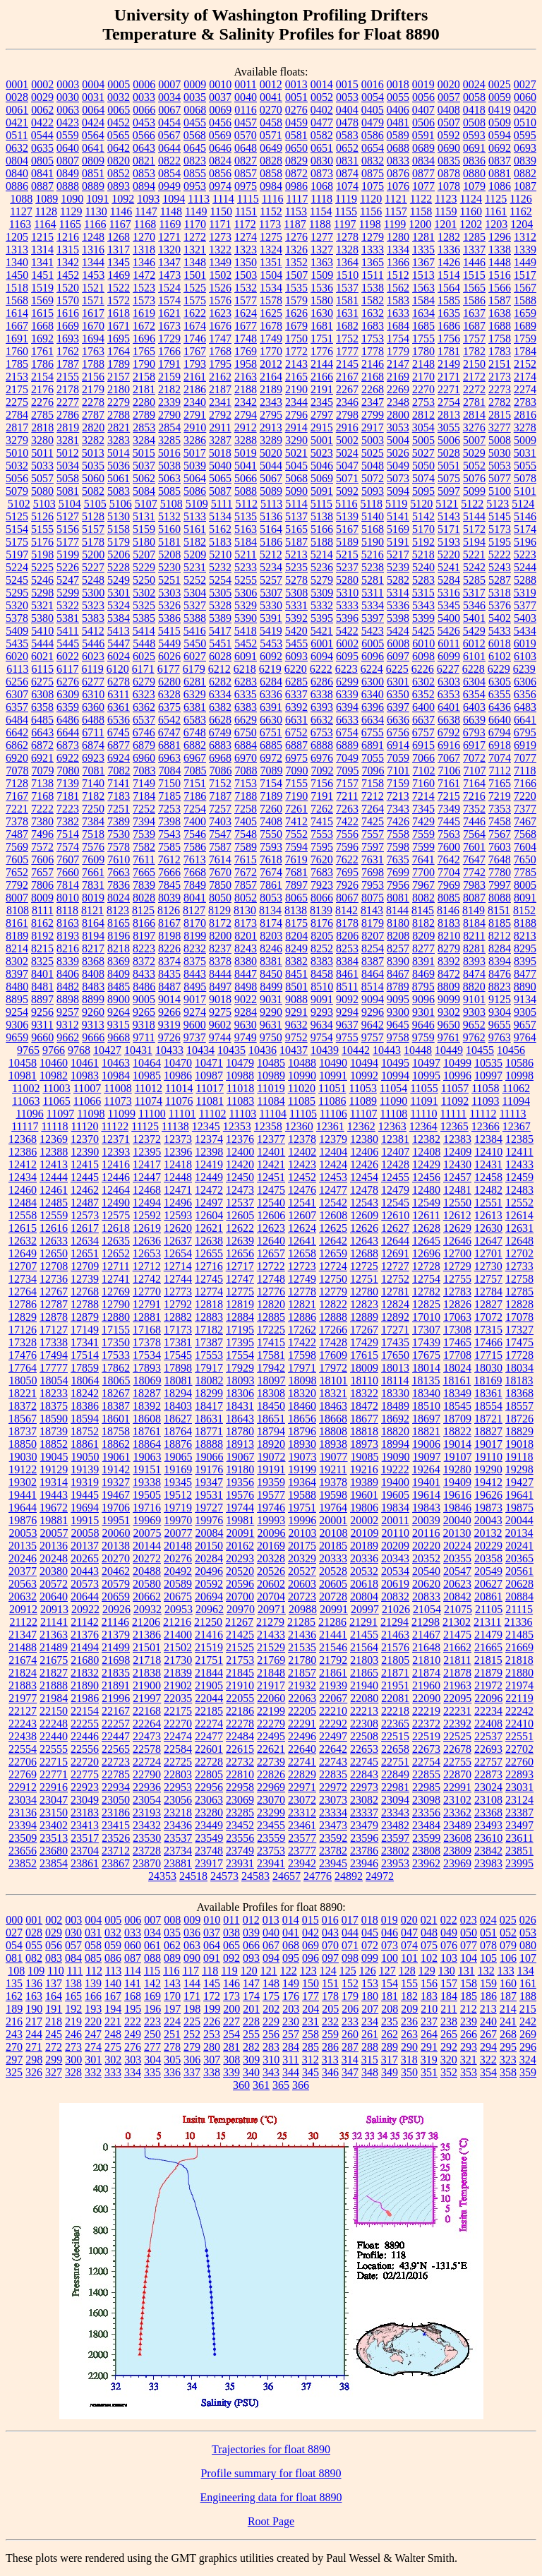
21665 (488, 1647)
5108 (171, 504)
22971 (302, 1787)
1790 (144, 364)
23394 (22, 1825)
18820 (395, 1431)
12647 (488, 1241)
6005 (372, 643)
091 (211, 1958)
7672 (245, 872)
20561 (519, 1571)
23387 (519, 1813)
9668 (118, 1037)
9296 (372, 1012)
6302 (423, 682)
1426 (449, 262)
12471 (178, 1190)
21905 (209, 1685)
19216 (364, 1469)
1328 (347, 250)
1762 (67, 351)
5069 (322, 478)
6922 (67, 758)
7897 (296, 885)
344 (290, 2072)
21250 (208, 1622)
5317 (474, 593)
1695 (118, 339)
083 (53, 1958)
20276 (178, 1558)
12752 (395, 1279)
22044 (209, 1698)
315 (369, 2060)
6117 (67, 669)
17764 (22, 1368)
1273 (220, 237)
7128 (17, 783)
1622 (194, 313)
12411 (519, 1152)
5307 (271, 593)
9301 (423, 1012)
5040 (220, 466)
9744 (220, 1037)
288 (369, 2047)
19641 (519, 1495)
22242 (519, 1711)
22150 (54, 1711)
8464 (372, 974)
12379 (333, 1139)
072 (369, 1945)
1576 (220, 300)
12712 (147, 1266)
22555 (54, 1749)
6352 (423, 694)
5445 (67, 643)
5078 (525, 478)
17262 (302, 1330)
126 (367, 1971)
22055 (240, 1698)
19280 (457, 1469)
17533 (116, 1355)
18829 (519, 1431)
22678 (457, 1749)
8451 (296, 974)
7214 (423, 796)
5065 (220, 478)
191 (53, 2009)
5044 (271, 466)
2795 (271, 415)
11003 (56, 1088)
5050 (423, 466)
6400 (423, 707)
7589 (245, 847)
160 (508, 1983)
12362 (361, 1126)
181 (389, 1996)
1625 (271, 313)
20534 (395, 1571)
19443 (54, 1495)
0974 (220, 186)
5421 (322, 631)
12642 (333, 1241)
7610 (118, 859)
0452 (118, 122)
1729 (169, 339)
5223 (525, 555)
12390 (85, 1152)
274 (93, 2047)
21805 (395, 1660)
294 (488, 2047)
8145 (422, 910)
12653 (147, 1253)
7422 (347, 821)
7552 (296, 834)
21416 (209, 1635)
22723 (116, 1762)
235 (389, 2021)
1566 (499, 288)
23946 (364, 1863)
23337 (364, 1813)
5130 (118, 516)
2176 (42, 389)
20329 (302, 1558)
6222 (321, 669)
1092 (123, 199)
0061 (17, 110)
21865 (364, 1673)
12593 (178, 1215)
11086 (332, 1101)
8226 (169, 948)
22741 (302, 1762)
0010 (220, 84)
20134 (519, 1533)
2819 (67, 427)
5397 (372, 618)
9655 (499, 1025)
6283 (245, 682)
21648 (426, 1647)
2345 (322, 402)
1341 (42, 262)
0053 (347, 97)
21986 (85, 1698)
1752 (347, 339)
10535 (488, 1063)
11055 (424, 1088)
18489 (395, 1406)
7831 (93, 885)
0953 (194, 186)
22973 (364, 1787)
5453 (271, 643)
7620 (322, 859)
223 (152, 2021)
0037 (220, 97)
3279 (17, 440)
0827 (245, 161)
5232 (220, 567)
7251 (118, 809)
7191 (322, 796)
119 (229, 1971)
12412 (22, 1164)
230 (290, 2021)
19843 (426, 1508)
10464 (147, 1063)
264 (429, 2034)
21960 (426, 1685)
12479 (395, 1190)
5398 (398, 618)
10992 (364, 1076)
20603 (302, 1584)
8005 (525, 885)
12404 (333, 1152)
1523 (144, 288)
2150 (474, 364)
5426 (449, 631)
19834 (395, 1508)
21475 (457, 1635)
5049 (398, 466)
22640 (302, 1749)
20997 (365, 1609)
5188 (322, 542)
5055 (525, 466)
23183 (85, 1813)
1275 (271, 237)
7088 (246, 771)
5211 (245, 555)
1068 (322, 186)
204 (310, 2009)
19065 (178, 1457)
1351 (271, 262)
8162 (42, 923)
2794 (245, 415)
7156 (322, 783)
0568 (194, 135)
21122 (23, 1622)
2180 (118, 389)
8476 (499, 974)
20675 (178, 1596)
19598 (333, 1495)
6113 (17, 669)
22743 (333, 1762)
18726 (519, 1419)
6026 (169, 656)
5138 (322, 516)
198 (191, 2009)
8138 (295, 910)
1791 (169, 364)
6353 (449, 694)
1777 (347, 351)
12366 (485, 1126)
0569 (220, 135)
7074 (499, 758)
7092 (322, 771)
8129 (219, 910)
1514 (449, 275)
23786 (364, 1851)
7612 (169, 859)
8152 (524, 910)
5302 (144, 593)
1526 (220, 288)
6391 (271, 707)
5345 (449, 605)
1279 (372, 237)
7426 (398, 821)
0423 (67, 122)
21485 (519, 1635)
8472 (449, 974)
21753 (240, 1660)
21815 (488, 1660)
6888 (322, 745)
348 (369, 2072)
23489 (457, 1825)
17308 (457, 1330)
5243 (499, 567)
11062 (516, 1088)
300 (73, 2060)
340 (251, 2072)
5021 (296, 453)
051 (488, 1933)
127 (387, 1971)
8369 (118, 961)
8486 (144, 987)
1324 (271, 250)
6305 (499, 682)
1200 (420, 224)
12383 (457, 1139)
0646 (220, 148)
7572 (42, 847)
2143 (296, 364)
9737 (194, 1037)
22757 (488, 1762)
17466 (488, 1342)
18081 (178, 1380)
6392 (296, 707)
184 (448, 1996)
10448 (418, 1050)
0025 (499, 84)
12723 (302, 1266)
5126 (42, 516)
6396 (372, 707)
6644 (67, 732)
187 (508, 1996)
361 (261, 2085)
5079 (17, 491)
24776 (317, 1876)
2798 (347, 415)
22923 (85, 1787)
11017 (209, 1088)
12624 (302, 1228)
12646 (457, 1241)
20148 (178, 1546)
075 (429, 1945)
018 (369, 1920)
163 (33, 1996)
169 (152, 1996)
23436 (178, 1825)
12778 (302, 1292)
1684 (398, 326)
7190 (296, 796)
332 (93, 2072)
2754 (449, 402)
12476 (302, 1190)
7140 (93, 783)
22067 (333, 1698)
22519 (426, 1736)
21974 (519, 1685)
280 (211, 2047)
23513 (54, 1838)
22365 (395, 1724)
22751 (395, 1762)
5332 (322, 605)
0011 (245, 84)
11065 (56, 1101)
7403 (220, 821)
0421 (17, 122)
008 (172, 1920)
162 (14, 1996)
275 (112, 2047)
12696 (426, 1253)
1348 (194, 262)
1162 (520, 211)
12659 (333, 1253)
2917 (372, 427)
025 (508, 1920)
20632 (22, 1596)
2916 (347, 427)
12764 (22, 1292)
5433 (499, 631)
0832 (372, 161)
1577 (245, 300)
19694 (85, 1508)
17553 (209, 1355)
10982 (54, 1076)
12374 (209, 1139)
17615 (364, 1355)
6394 (347, 707)
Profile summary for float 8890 (270, 2473)
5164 (271, 529)
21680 (85, 1660)
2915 (322, 427)
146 (231, 1983)
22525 (457, 1736)
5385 (144, 618)
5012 (67, 453)
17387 (209, 1342)
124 (328, 1971)
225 (191, 2021)
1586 (474, 300)
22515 (395, 1736)
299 (53, 2060)
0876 (398, 173)
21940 (364, 1685)
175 (271, 1996)
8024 (118, 898)
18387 (116, 1406)
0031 (93, 97)
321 (468, 2060)
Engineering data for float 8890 (271, 2497)
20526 (271, 1571)
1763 (93, 351)
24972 (380, 1876)
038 (231, 1933)
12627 (395, 1228)
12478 (364, 1190)
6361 (118, 707)
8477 (525, 974)
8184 (474, 923)
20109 (365, 1533)
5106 (120, 504)
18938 (333, 1444)
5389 (220, 618)
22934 (116, 1787)
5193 (449, 542)
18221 (22, 1393)
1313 (17, 250)
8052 (245, 898)
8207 (372, 936)
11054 (393, 1088)
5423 (372, 631)
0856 (220, 173)
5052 (474, 466)
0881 (499, 173)
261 (369, 2034)
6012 (474, 643)
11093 (485, 1101)
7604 (525, 847)
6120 (118, 669)
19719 (178, 1508)
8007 (17, 898)
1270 (144, 237)
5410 (42, 631)
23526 (116, 1838)
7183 (118, 796)
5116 (346, 504)
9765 (28, 1050)
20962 (209, 1609)
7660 (67, 872)
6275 (42, 682)
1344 (93, 262)
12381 (395, 1139)
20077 (178, 1533)
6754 (347, 732)
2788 (118, 415)
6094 (322, 656)
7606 (42, 859)
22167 (116, 1711)
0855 (194, 173)
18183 (519, 1380)
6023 (93, 656)
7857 (245, 885)
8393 (474, 961)
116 (171, 1971)
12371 (116, 1139)
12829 (22, 1317)
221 (112, 2021)
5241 (449, 567)
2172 (474, 377)
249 (132, 2034)
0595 (525, 135)
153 (369, 1983)
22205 (302, 1711)
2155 (67, 377)
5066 (245, 478)
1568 (17, 300)
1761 (42, 351)
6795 (525, 732)
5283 (423, 580)
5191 (398, 542)
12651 (85, 1253)
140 (112, 1983)
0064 (93, 110)
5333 (347, 605)
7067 (449, 758)
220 (93, 2021)
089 (172, 1958)
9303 (474, 1012)
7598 (398, 847)
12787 (54, 1304)
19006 (426, 1444)
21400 (178, 1635)
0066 (144, 110)
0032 (118, 97)
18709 (457, 1419)
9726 (169, 1037)
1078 (449, 186)
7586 (194, 847)
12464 (116, 1190)
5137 (296, 516)
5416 (194, 631)
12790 (116, 1304)
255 (251, 2034)
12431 (488, 1164)
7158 (372, 783)
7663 (118, 872)
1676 (220, 326)
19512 (178, 1495)
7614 (220, 859)
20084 (209, 1533)
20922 (85, 1609)
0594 (499, 135)
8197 (144, 936)
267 (488, 2034)
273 (73, 2047)
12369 (54, 1139)
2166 (322, 377)
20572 (54, 1584)
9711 (144, 1037)
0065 (118, 110)
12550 (457, 1203)
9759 (423, 1037)
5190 (372, 542)
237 (429, 2021)
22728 (209, 1762)
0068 (194, 110)
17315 (488, 1330)
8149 (473, 910)
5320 (17, 605)
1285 (474, 237)
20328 (271, 1558)
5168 (372, 529)
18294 (178, 1393)
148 (271, 1983)
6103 (525, 656)
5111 (222, 504)
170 (172, 1996)
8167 (169, 923)
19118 (519, 1457)
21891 (116, 1685)
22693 (488, 1749)
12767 (54, 1292)
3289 (271, 440)
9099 (449, 999)
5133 (194, 516)
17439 (426, 1342)
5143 (449, 516)
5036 (118, 466)
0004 (93, 84)
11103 (242, 1114)
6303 (449, 682)
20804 (364, 1596)
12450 (240, 1177)
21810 (426, 1660)
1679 (296, 326)
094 (271, 1958)
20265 (85, 1558)
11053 (363, 1088)
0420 (525, 110)
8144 (397, 910)
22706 (22, 1762)
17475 (519, 1342)
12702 (519, 1253)
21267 (239, 1622)
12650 (54, 1253)
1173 (270, 224)
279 (191, 2047)
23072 (302, 1800)
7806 (42, 885)
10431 (138, 1050)
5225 (42, 567)
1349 (220, 262)
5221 (474, 555)
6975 (296, 758)
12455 (395, 1177)
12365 (454, 1126)
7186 (194, 796)
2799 (372, 415)
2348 (398, 402)
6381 (194, 707)
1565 (474, 288)
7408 (271, 821)
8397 (17, 974)
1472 (144, 275)
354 (488, 2072)
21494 (85, 1647)
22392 (457, 1724)
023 (468, 1920)
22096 (488, 1698)
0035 (194, 97)
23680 (54, 1851)
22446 (85, 1736)
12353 (237, 1126)
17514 (85, 1355)
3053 (398, 427)
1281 (423, 237)
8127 (194, 910)
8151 (499, 910)
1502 (220, 275)
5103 (44, 504)
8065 (296, 898)
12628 (426, 1228)
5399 (423, 618)
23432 (147, 1825)
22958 (240, 1787)
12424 (333, 1164)
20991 (334, 1609)
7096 (373, 771)
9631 (271, 1025)
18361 (488, 1393)
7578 (118, 847)
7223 (67, 809)
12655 (209, 1253)
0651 (322, 148)
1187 (295, 224)
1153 (296, 211)
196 (152, 2009)
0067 (169, 110)
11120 (85, 1126)
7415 (322, 821)
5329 (245, 605)
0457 (245, 122)
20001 (333, 1520)
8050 (220, 898)
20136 (54, 1546)
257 (290, 2034)
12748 (271, 1279)
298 (33, 2060)
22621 (271, 1749)
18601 (116, 1419)
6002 (347, 643)
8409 (118, 974)
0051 (296, 97)
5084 (144, 491)
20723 (302, 1596)
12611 (426, 1215)
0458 (271, 122)
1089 (46, 199)
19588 (302, 1495)
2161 (194, 377)
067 (271, 1945)
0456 (220, 122)
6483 (525, 707)
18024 (457, 1368)
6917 (474, 745)
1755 (423, 339)
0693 (525, 148)
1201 (445, 224)
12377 (271, 1139)
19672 (54, 1508)
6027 (194, 656)
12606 (271, 1215)
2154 (42, 377)
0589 (398, 135)
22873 (488, 1774)
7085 (195, 771)
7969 (449, 885)
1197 (345, 224)
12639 (240, 1241)
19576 (240, 1495)
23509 (22, 1838)
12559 (54, 1215)
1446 (474, 262)
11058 (485, 1088)
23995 (519, 1863)
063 (191, 1945)
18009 (364, 1368)
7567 (499, 834)
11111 (453, 1114)
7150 (169, 783)
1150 (220, 211)
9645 (398, 1025)
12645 (426, 1241)
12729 (457, 1266)
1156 (371, 211)
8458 (322, 974)
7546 (194, 834)
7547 (220, 834)
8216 (67, 948)
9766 (53, 1050)
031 (93, 1933)
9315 (118, 1025)
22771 (54, 1774)
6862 (17, 745)
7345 (423, 809)
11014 (179, 1088)
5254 (220, 580)
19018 (519, 1444)
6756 (398, 732)
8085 (449, 898)
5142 (423, 516)
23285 (240, 1813)
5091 (322, 491)
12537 (240, 1203)
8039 (169, 898)
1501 (194, 275)
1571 (93, 300)
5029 (474, 453)
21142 (84, 1622)
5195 (499, 542)
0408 (449, 110)
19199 (302, 1469)
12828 (519, 1304)
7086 (221, 771)
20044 (519, 1520)
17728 (519, 1355)
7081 (94, 771)
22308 (364, 1724)
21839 (178, 1673)
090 (191, 1958)
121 (268, 1971)
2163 (245, 377)
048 (429, 1933)
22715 (54, 1762)
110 (55, 1971)
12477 (333, 1190)
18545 (457, 1406)
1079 (474, 186)
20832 (395, 1596)
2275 (17, 402)
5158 (118, 529)
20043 (488, 1520)
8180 (398, 923)
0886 (17, 186)
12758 (519, 1279)
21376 (85, 1635)
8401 (42, 974)
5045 (296, 466)
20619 (395, 1584)
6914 (398, 745)
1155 (346, 211)
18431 (240, 1406)
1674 (194, 326)
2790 (169, 415)
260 (350, 2034)
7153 (245, 783)
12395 (147, 1152)
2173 (499, 377)
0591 (423, 135)
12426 (364, 1164)
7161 (449, 783)
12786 (22, 1304)
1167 (120, 224)
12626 (364, 1228)
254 (231, 2034)
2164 (271, 377)
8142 (346, 910)
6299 (347, 682)
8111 (43, 910)
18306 (240, 1393)
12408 (426, 1152)
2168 (372, 377)
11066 (87, 1101)
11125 (145, 1126)
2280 (144, 402)
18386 (85, 1406)
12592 (147, 1215)
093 (251, 1958)
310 (271, 2060)
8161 (17, 923)
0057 (449, 97)
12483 (519, 1190)
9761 (449, 1037)
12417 (147, 1164)
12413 (54, 1164)
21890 (85, 1685)
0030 (67, 97)
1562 (398, 288)
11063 (26, 1101)
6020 (17, 656)
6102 (499, 656)
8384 (347, 961)
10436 (262, 1050)
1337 (474, 250)
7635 (398, 859)
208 (389, 2009)
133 (506, 1971)
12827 (488, 1304)
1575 (194, 300)
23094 (395, 1800)
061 (152, 1945)
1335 (423, 250)
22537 (488, 1736)
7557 (372, 834)
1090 (72, 199)
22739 (271, 1762)
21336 (519, 1622)
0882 (525, 173)
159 (488, 1983)
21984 (54, 1698)
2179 (93, 389)
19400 (395, 1482)
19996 (302, 1520)
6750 (245, 732)
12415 (85, 1164)
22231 (457, 1711)
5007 (474, 440)
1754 (398, 339)
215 (527, 2009)
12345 (206, 1126)
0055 (398, 97)
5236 (322, 567)
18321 (333, 1393)
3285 (169, 440)
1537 (347, 288)
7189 (271, 796)
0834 (423, 161)
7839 (144, 885)
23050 (116, 1800)
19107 (458, 1457)
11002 (26, 1088)
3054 (423, 427)
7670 (220, 872)
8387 (372, 961)
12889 (364, 1317)
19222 (395, 1469)
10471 (209, 1063)
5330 (271, 605)
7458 (499, 821)
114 (132, 1971)
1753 (372, 339)
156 (429, 1983)
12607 (302, 1215)
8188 (525, 923)
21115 (519, 1609)
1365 (372, 262)
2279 (118, 402)
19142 (116, 1469)
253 (211, 2034)
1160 (471, 211)
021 (429, 1920)
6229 (499, 669)
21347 (22, 1635)
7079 (43, 771)
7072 (474, 758)
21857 (302, 1673)
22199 (271, 1711)
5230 (169, 567)
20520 (240, 1571)
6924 (118, 758)
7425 (372, 821)
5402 (499, 618)
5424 (398, 631)
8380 (245, 961)
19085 (365, 1457)
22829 (302, 1774)
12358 (268, 1126)
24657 (286, 1876)
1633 (398, 313)
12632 (22, 1241)
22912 (22, 1787)
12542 (333, 1203)
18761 (147, 1431)
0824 (220, 161)
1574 (169, 300)
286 (330, 2047)
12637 (178, 1241)
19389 (364, 1482)
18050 (23, 1380)
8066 (322, 898)
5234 (271, 567)
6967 (194, 758)
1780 (423, 351)
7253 (169, 809)
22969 (271, 1787)
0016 (372, 84)
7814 (67, 885)
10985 (147, 1076)
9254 (17, 1012)
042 (310, 1933)
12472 (209, 1190)
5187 (296, 542)
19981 (240, 1520)
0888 (67, 186)
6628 (220, 720)
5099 (474, 491)
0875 (372, 173)
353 (468, 2072)
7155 (296, 783)
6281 (194, 682)
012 (251, 1920)
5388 (194, 618)
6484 (17, 720)
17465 (457, 1342)
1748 (245, 339)
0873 (322, 173)
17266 (333, 1330)
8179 (372, 923)
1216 (67, 237)
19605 (395, 1495)
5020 (271, 453)
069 (310, 1945)
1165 (70, 224)
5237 (347, 567)
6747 (169, 732)
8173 (245, 923)
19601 (364, 1495)
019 (389, 1920)
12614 (519, 1215)
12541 (302, 1203)
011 (231, 1920)
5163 (245, 529)
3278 (525, 427)
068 (290, 1945)
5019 (245, 453)
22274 (209, 1724)
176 (290, 1996)
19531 (209, 1495)
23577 (302, 1838)
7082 (119, 771)
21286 (332, 1622)
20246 (22, 1558)
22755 (457, 1762)
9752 (296, 1037)
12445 (85, 1177)
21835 (116, 1673)
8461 (347, 974)
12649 (22, 1253)
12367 (516, 1126)
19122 (22, 1469)
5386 (169, 618)
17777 (54, 1368)
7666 (169, 872)
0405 (372, 110)
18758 (116, 1431)
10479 (240, 1063)
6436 (499, 707)
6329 (194, 694)
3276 (474, 427)
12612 (457, 1215)
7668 (194, 872)
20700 (240, 1596)
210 (429, 2009)
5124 (523, 504)
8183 (449, 923)
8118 (67, 910)
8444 (220, 974)
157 (448, 1983)
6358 (42, 707)
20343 (395, 1558)
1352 (296, 262)
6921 (42, 758)
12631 (519, 1228)
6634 (372, 720)
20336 (364, 1558)
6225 (397, 669)
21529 (271, 1647)
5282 (398, 580)
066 (251, 1945)
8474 (474, 974)
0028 (17, 97)
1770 (271, 351)
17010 (426, 1317)
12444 (54, 1177)
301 (93, 2060)
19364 (302, 1482)
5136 (271, 516)
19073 (303, 1457)
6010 (423, 643)
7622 (347, 859)
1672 (144, 326)
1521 (93, 288)
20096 (272, 1533)
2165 (296, 377)
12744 (178, 1279)
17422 (302, 1342)
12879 (85, 1317)
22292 (333, 1724)
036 (191, 1933)
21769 (271, 1660)
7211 (347, 796)
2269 (398, 389)
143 (172, 1983)
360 (241, 2085)
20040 (457, 1520)
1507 (296, 275)
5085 (169, 491)
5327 (194, 605)
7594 (296, 847)
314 (350, 2060)
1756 (449, 339)
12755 (457, 1279)
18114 (395, 1380)
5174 (525, 529)
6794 (499, 732)
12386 (22, 1152)
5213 (296, 555)
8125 (143, 910)
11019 (270, 1088)
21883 (22, 1685)
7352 (474, 809)
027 (14, 1933)
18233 (54, 1393)
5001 (322, 440)
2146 (372, 364)
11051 (332, 1088)
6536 (118, 720)
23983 (488, 1863)
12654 (178, 1253)
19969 (147, 1520)
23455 (271, 1825)
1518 (17, 288)
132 (486, 1971)
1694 (93, 339)
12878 (54, 1317)
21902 (178, 1685)
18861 (85, 1444)
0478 (347, 122)
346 (330, 2072)
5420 (296, 631)
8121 (92, 910)
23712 (116, 1851)
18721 (488, 1419)
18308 (271, 1393)
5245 (17, 580)
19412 (488, 1482)
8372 (144, 961)
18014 (426, 1368)
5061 (118, 478)
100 (389, 1958)
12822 (333, 1304)
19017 (488, 1444)
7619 (296, 859)
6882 (194, 745)
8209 (423, 936)
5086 (194, 491)
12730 (488, 1266)
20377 (22, 1571)
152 (350, 1983)
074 (409, 1945)
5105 (95, 504)
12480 (426, 1190)
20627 (488, 1584)
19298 (519, 1469)
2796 (296, 415)
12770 (147, 1292)
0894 (144, 186)
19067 (241, 1457)
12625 (333, 1228)
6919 (525, 745)
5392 (296, 618)
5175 (17, 542)
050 (468, 1933)
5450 (194, 643)
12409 (457, 1152)
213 (488, 2009)
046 (389, 1933)
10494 (364, 1063)
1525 (194, 288)
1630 (322, 313)
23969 (457, 1863)
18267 (116, 1393)
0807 (67, 161)
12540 (271, 1203)
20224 (457, 1546)
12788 (85, 1304)
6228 (473, 669)
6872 (42, 745)
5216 (372, 555)
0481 (398, 122)
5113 (271, 504)
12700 (457, 1253)
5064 (194, 478)
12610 (395, 1215)
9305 (525, 1012)
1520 (67, 288)
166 (93, 1996)
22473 (147, 1736)
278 (172, 2047)
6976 (322, 758)
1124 (471, 199)
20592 (209, 1584)
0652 (347, 148)
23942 (302, 1863)
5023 (322, 453)
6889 (347, 745)
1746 (194, 339)
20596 (240, 1584)
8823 (499, 987)
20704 (271, 1596)
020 (409, 1920)
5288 (525, 580)
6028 (220, 656)
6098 (423, 656)
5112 (246, 504)
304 (152, 2060)
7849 (194, 885)
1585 (449, 300)
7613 (194, 859)
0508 (474, 122)
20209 (395, 1546)
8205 (322, 936)
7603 (499, 847)
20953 (178, 1609)
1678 (271, 326)
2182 (169, 389)
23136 (22, 1813)
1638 (499, 313)
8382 (296, 961)
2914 (296, 427)
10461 (85, 1063)
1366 (398, 262)
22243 (22, 1724)
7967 (423, 885)
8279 (449, 948)
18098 (303, 1380)
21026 (396, 1609)
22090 (426, 1698)
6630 (271, 720)
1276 (296, 237)
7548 (245, 834)
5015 (144, 453)
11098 (90, 1114)
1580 (322, 300)
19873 (488, 1508)
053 (527, 1933)
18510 (426, 1406)
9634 (322, 1025)
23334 (333, 1813)
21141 (54, 1622)
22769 (22, 1774)
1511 (372, 275)
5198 (42, 555)
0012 (271, 84)
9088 (296, 999)
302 (112, 2060)
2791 (194, 415)
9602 (220, 1025)
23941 (271, 1863)
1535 (296, 288)
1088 (21, 199)
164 (53, 1996)
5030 (499, 453)
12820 (271, 1304)
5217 (398, 555)
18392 (147, 1406)
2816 (525, 415)
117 (191, 1971)
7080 (68, 771)
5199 (67, 555)
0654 (372, 148)
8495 (194, 987)
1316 (93, 250)
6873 (67, 745)
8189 (17, 936)
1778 (372, 351)
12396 (178, 1152)
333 (112, 2072)
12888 (333, 1317)
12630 (488, 1228)
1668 (42, 326)
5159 (144, 529)
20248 (54, 1558)
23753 (271, 1851)
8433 (144, 974)
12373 (178, 1139)
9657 (525, 1025)
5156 (67, 529)
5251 (169, 580)
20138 (116, 1546)
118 (210, 1971)
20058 (85, 1533)
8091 (525, 898)
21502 (178, 1647)
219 (73, 2021)
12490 (116, 1203)
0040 (245, 97)
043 (330, 1933)
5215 (347, 555)
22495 (271, 1736)
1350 (245, 262)
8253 (347, 948)
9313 (93, 1025)
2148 (423, 364)
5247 (67, 580)
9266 (169, 1012)
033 (132, 1933)
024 (488, 1920)
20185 (333, 1546)
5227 (93, 567)
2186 (194, 389)
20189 (364, 1546)
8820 (474, 987)
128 (407, 1971)
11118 (54, 1126)
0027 (525, 84)
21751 (209, 1660)
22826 (271, 1774)
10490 (333, 1063)
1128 (46, 211)
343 (271, 2072)
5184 (245, 542)
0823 (194, 161)
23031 (519, 1787)
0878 (449, 173)
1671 (118, 326)
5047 (347, 466)
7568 (525, 834)
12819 (240, 1304)
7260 (271, 809)
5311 (372, 593)
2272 (474, 389)
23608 (457, 1838)
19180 (240, 1469)
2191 (322, 389)
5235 (296, 567)
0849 (67, 173)
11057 (455, 1088)
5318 (499, 593)
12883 (209, 1317)
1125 (496, 199)
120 (249, 1971)
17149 (85, 1330)
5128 (93, 516)
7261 (296, 809)
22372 (426, 1724)
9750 (271, 1037)
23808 (426, 1851)
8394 (499, 961)
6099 (449, 656)
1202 (470, 224)
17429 (364, 1342)
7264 (372, 809)
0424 (93, 122)
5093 (372, 491)
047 (409, 1933)
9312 (67, 1025)
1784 (525, 351)
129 (426, 1971)
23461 (302, 1825)
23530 (147, 1838)
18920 (271, 1444)
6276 (67, 682)
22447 (116, 1736)
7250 (93, 809)
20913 (54, 1609)
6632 (322, 720)
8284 (499, 948)
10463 (116, 1063)
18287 (147, 1393)
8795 (423, 987)
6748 (194, 732)
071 (350, 1945)
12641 (302, 1241)
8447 (245, 974)
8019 (93, 898)
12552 (519, 1203)
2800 (398, 415)
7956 (398, 885)
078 (488, 1945)
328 (73, 2072)
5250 (144, 580)
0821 (144, 161)
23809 (457, 1851)
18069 (147, 1380)
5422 (347, 631)
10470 (178, 1063)
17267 (364, 1330)
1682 (347, 326)
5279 (322, 580)
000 (14, 1920)
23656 (22, 1851)
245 (53, 2034)
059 (112, 1945)
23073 (333, 1800)
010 (211, 1920)
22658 (395, 1749)
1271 (169, 237)
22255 (85, 1724)
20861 (488, 1596)
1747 (220, 339)
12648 (519, 1241)
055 (33, 1945)
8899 (93, 999)
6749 (220, 732)
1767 (194, 351)
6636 (398, 720)
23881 (178, 1863)
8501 (296, 987)
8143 (372, 910)
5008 (499, 440)
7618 (271, 859)
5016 (169, 453)
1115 (248, 199)
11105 (303, 1114)
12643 (364, 1241)
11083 (240, 1101)
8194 (93, 936)
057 (73, 1945)
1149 (196, 211)
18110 (364, 1380)
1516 (499, 275)
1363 (322, 262)
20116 (426, 1533)
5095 (423, 491)
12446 (116, 1177)
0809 (93, 161)
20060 (116, 1533)
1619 (144, 313)
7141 (118, 783)
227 (231, 2021)
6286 (322, 682)
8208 (398, 936)
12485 (54, 1203)
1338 (499, 250)
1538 (372, 288)
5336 (398, 605)
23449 (209, 1825)
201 (251, 2009)
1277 (322, 237)
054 (14, 1945)
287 (350, 2047)
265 (448, 2034)
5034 (67, 466)
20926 (116, 1609)
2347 (372, 402)
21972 (488, 1685)
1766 (169, 351)
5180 (144, 542)
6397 (398, 707)
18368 (519, 1393)
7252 (144, 809)
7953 (372, 885)
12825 (426, 1304)
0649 (271, 148)
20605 (333, 1584)
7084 (170, 771)
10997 (488, 1076)
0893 (118, 186)
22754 (426, 1762)
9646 (423, 1025)
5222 (499, 555)
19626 (488, 1495)
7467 (525, 821)
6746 (144, 732)
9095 (398, 999)
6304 (474, 682)
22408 (488, 1724)
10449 (449, 1050)
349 (389, 2072)
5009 (525, 440)
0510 (525, 122)
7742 (474, 872)
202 (271, 2009)
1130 (96, 211)
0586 (372, 135)
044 (350, 1933)
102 (429, 1958)
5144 (474, 516)
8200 (220, 936)
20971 (272, 1609)
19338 (147, 1482)
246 (73, 2034)
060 (132, 1945)
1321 (194, 250)
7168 (42, 796)
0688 (398, 148)
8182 (423, 923)
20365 (519, 1558)
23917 (209, 1863)
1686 (449, 326)
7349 (449, 809)
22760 (519, 1762)
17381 (178, 1342)
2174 (525, 377)
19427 (519, 1482)
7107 (475, 771)
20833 (426, 1596)
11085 (301, 1101)
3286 (194, 440)
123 (308, 1971)
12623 (271, 1228)
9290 (271, 1012)
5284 (449, 580)
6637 (423, 720)
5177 (67, 542)
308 (231, 2060)
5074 (423, 478)
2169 (398, 377)
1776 (322, 351)
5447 (118, 643)
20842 (457, 1596)
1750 (296, 339)
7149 (144, 783)
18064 (85, 1380)
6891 (372, 745)
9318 (144, 1025)
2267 (347, 389)
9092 (347, 999)
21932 (302, 1685)
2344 (296, 402)
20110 (395, 1533)
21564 (364, 1647)
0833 (398, 161)
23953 (395, 1863)
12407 (395, 1152)
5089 (271, 491)
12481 (457, 1190)
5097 (449, 491)
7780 (499, 872)
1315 (67, 250)
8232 (194, 948)
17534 (147, 1355)
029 (53, 1933)
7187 (220, 796)
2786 (67, 415)
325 (14, 2072)
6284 (271, 682)
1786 (42, 364)
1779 (398, 351)
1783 (499, 351)
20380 (54, 1571)
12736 (54, 1279)
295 (508, 2047)
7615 (245, 859)
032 (112, 1933)
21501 (147, 1647)
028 (33, 1933)
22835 (333, 1774)
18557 (519, 1406)
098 (350, 1958)
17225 (271, 1330)
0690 (449, 148)
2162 (220, 377)
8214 (17, 948)
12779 (333, 1292)
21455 (364, 1635)
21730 (178, 1660)
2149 (449, 364)
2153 (17, 377)
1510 (347, 275)
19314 (54, 1482)
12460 (22, 1190)
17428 (333, 1342)
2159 (169, 377)
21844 (209, 1673)
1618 (118, 313)
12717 (240, 1266)
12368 (22, 1139)
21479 (488, 1635)
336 (172, 2072)
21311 (487, 1622)
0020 (449, 84)
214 (508, 2009)
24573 (224, 1876)
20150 (209, 1546)
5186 (271, 542)
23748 (209, 1851)
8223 (144, 948)
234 (369, 2021)
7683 (322, 872)
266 (468, 2034)
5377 (525, 605)
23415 (116, 1825)
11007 (87, 1088)
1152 (271, 211)
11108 (394, 1114)
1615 (42, 313)
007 (152, 1920)
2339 (169, 402)
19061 (116, 1457)
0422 (42, 122)
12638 (209, 1241)
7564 (474, 834)
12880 (116, 1317)
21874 (426, 1673)
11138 (175, 1126)
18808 (333, 1431)
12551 (488, 1203)
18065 (116, 1380)
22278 (240, 1724)
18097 (272, 1380)
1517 (525, 275)
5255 (245, 580)
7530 (118, 834)
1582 (372, 300)
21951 (395, 1685)
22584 (178, 1749)
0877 (423, 173)
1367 (423, 262)
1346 (144, 262)
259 (330, 2034)
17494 (54, 1355)
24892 (349, 1876)
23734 (178, 1851)
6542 (169, 720)
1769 (245, 351)
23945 (333, 1863)
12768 (85, 1292)
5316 (449, 593)
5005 (423, 440)
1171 (220, 224)
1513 (423, 275)
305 (172, 2060)
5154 (17, 529)
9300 (398, 1012)
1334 (398, 250)
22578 (147, 1749)
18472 (364, 1406)
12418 (178, 1164)
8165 (118, 923)
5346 (474, 605)
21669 (519, 1647)
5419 (271, 631)
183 (429, 1996)
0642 (118, 148)
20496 (209, 1571)
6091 (245, 656)
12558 (22, 1215)
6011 (448, 643)
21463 (395, 1635)
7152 (220, 783)
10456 (511, 1050)
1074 (347, 186)
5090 (296, 491)
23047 (54, 1800)
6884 (245, 745)
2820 (93, 427)
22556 (85, 1749)
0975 (245, 186)
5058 (67, 478)
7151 (194, 783)
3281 (67, 440)
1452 (67, 275)
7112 (500, 771)
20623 (457, 1584)
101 (409, 1958)
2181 (144, 389)
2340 (194, 402)
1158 (421, 211)
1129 (71, 211)
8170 (194, 923)
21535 (302, 1647)
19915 (85, 1520)
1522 (118, 288)
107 (527, 1958)
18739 (54, 1431)
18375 (54, 1406)
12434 (22, 1177)
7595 (322, 847)
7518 (93, 834)
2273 (499, 389)
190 (33, 2009)
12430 (457, 1164)
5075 (449, 478)
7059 (398, 758)
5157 (93, 529)
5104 (70, 504)
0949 (169, 186)
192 (73, 2009)
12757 (488, 1279)
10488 (302, 1063)
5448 (144, 643)
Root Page (271, 2521)
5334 (372, 605)
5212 (271, 555)
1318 (144, 250)
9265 (144, 1012)
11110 (423, 1114)
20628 (519, 1584)
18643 (240, 1419)
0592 (449, 135)
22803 (178, 1774)
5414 (144, 631)
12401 (271, 1152)
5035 (93, 466)
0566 (144, 135)
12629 (457, 1228)
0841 (42, 173)
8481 (42, 987)
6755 (372, 732)
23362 (457, 1813)
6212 (219, 669)
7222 (42, 809)
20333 (333, 1558)
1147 (146, 211)
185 (468, 1996)
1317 (118, 250)
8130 (245, 910)
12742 (147, 1279)
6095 (347, 656)
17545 (178, 1355)
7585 (169, 847)
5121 (446, 504)
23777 (302, 1851)
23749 (240, 1851)
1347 (169, 262)
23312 (302, 1813)
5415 (169, 631)
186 (488, 1996)
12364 (423, 1126)
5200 (93, 555)
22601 (209, 1749)
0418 (474, 110)
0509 (499, 122)
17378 (147, 1342)
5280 (347, 580)
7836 (118, 885)
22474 (178, 1736)
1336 (449, 250)
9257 (67, 1012)
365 (280, 2085)
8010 (67, 898)
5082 (93, 491)
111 (75, 1971)
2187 (220, 389)
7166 (525, 783)
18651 (271, 1419)
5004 (398, 440)
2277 (67, 402)
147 (251, 1983)
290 (409, 2047)
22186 (240, 1711)
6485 (42, 720)
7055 (372, 758)
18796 (302, 1431)
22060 (271, 1698)
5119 (396, 504)
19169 (178, 1469)
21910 (240, 1685)
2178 (67, 389)
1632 (372, 313)
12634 (85, 1241)
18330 (395, 1393)
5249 (118, 580)
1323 (245, 250)
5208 (169, 555)
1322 (220, 250)
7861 (271, 885)
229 (271, 2021)
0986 (296, 186)
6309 (67, 694)
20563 (22, 1584)
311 (290, 2060)
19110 (488, 1457)
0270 (271, 110)
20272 (147, 1558)
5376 (499, 605)
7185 (169, 796)
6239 (524, 669)
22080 (364, 1698)
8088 (499, 898)
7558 (398, 834)
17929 (240, 1368)
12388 (54, 1152)
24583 (255, 1876)
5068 (296, 478)
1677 (245, 326)
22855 (426, 1774)
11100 (152, 1114)
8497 (220, 987)
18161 (456, 1380)
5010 (17, 453)
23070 (271, 1800)
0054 (372, 97)
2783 (525, 402)
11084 (270, 1101)
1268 (118, 237)
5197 (17, 555)
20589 (178, 1584)
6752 (296, 732)
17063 (457, 1317)
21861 (333, 1673)
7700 (423, 872)
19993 (271, 1520)
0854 (169, 173)
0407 (423, 110)
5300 (93, 593)
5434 (525, 631)
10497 (426, 1063)
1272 (194, 237)
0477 (322, 122)
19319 (85, 1482)
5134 (220, 516)
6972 (271, 758)
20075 (147, 1533)
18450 (271, 1406)
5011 (42, 453)
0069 (220, 110)
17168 (147, 1330)
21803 (364, 1660)
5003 (372, 440)
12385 (519, 1139)
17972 (333, 1368)
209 (409, 2009)
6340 (372, 694)
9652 (474, 1025)
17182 (209, 1330)
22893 (519, 1774)
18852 (54, 1444)
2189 (271, 389)
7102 (424, 771)
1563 (423, 288)
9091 (322, 999)
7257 (220, 809)
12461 (54, 1190)
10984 (116, 1076)
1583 (398, 300)
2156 (93, 377)
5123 (497, 504)
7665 (144, 872)
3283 (118, 440)
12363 (392, 1126)
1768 (220, 351)
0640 (67, 148)
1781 (449, 351)
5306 (245, 593)
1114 (223, 199)
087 (132, 1958)
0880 (474, 173)
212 (468, 2009)
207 (369, 2009)
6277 (93, 682)
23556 (240, 1838)
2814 (474, 415)
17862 (116, 1368)
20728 (333, 1596)
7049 (347, 758)
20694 (209, 1596)
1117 (297, 199)
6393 (322, 707)
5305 (220, 593)
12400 (240, 1152)
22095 (457, 1698)
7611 (144, 859)
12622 (240, 1228)
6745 (118, 732)
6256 (17, 682)
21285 (301, 1622)
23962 (426, 1863)
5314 (398, 593)
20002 (364, 1520)
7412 (296, 821)
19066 (209, 1457)
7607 (67, 859)
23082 (364, 1800)
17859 (85, 1368)
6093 (296, 656)
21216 (177, 1622)
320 (448, 2060)
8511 (347, 987)
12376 (240, 1139)
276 (132, 2047)
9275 (220, 1012)
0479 (372, 122)
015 (310, 1920)
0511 (17, 135)
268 (508, 2034)
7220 (525, 796)
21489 (54, 1647)
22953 (178, 1787)
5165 (296, 529)
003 (73, 1920)
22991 (457, 1787)
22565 (116, 1749)
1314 (42, 250)
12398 (209, 1152)
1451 (42, 275)
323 (508, 2060)
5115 (321, 504)
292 (448, 2047)
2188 (245, 389)
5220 (449, 555)
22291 (302, 1724)
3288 (245, 440)
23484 (426, 1825)
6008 (398, 643)
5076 (474, 478)
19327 (116, 1482)
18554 (488, 1406)
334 (132, 2072)
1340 (17, 262)
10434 (200, 1050)
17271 (395, 1330)
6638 (449, 720)
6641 (525, 720)
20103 (303, 1533)
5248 (93, 580)
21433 (271, 1635)
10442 (356, 1050)
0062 (42, 110)
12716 (209, 1266)
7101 (398, 771)
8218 (118, 948)
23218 (178, 1813)
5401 (474, 618)
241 (508, 2021)
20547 (457, 1571)
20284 (209, 1558)
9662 (67, 1037)
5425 (423, 631)
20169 (271, 1546)
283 (271, 2047)
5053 (499, 466)
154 (389, 1983)
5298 (42, 593)
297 (14, 2060)
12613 (488, 1215)
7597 (372, 847)
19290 (488, 1469)
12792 (178, 1304)
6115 (43, 669)
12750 (333, 1279)
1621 (169, 313)
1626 (296, 313)
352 (448, 2072)
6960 (144, 758)
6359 (67, 707)
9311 (42, 1025)
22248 (54, 1724)
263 (409, 2034)
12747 (240, 1279)
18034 (519, 1368)
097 (330, 1958)
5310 (347, 593)
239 (468, 2021)
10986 (178, 1076)
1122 (421, 199)
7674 (271, 872)
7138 (42, 783)
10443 (387, 1050)
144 (191, 1983)
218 (53, 2021)
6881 (169, 745)
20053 (23, 1533)
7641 (423, 859)
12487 (85, 1203)
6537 (144, 720)
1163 (20, 224)
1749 (271, 339)
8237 (220, 948)
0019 (423, 84)
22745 (364, 1762)
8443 (194, 974)
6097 (398, 656)
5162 (220, 529)
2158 (144, 377)
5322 (67, 605)
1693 (67, 339)
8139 (321, 910)
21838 (147, 1673)
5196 (525, 542)
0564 (93, 135)
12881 (147, 1317)
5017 (194, 453)
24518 (193, 1876)
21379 (116, 1635)
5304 (194, 593)
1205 (17, 237)
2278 (93, 402)
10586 (519, 1063)
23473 (333, 1825)
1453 (93, 275)
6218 (245, 669)
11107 (364, 1114)
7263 (347, 809)
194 (112, 2009)
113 (113, 1971)
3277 (499, 427)
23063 (209, 1800)
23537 (178, 1838)
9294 (347, 1012)
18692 (395, 1419)
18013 (395, 1368)
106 (508, 1958)
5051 (449, 466)
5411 (67, 631)
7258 (245, 809)
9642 (372, 1025)
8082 (423, 898)
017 (350, 1920)
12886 (302, 1317)
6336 (271, 694)
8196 (118, 936)
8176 (322, 923)
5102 (19, 504)
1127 (21, 211)
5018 (220, 453)
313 (330, 2060)
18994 (395, 1444)
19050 (85, 1457)
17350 (116, 1342)
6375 (169, 707)
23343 (395, 1813)
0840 (17, 173)
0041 (271, 97)
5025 (372, 453)
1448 (499, 262)
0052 (322, 97)
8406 (67, 974)
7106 (449, 771)
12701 (488, 1253)
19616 (457, 1495)
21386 (147, 1635)
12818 (209, 1304)
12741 (116, 1279)
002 (53, 1920)
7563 (449, 834)
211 (448, 2009)
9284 (245, 1012)
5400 (449, 618)
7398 (169, 821)
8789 (398, 987)
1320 (169, 250)
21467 (426, 1635)
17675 (426, 1355)
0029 (42, 97)
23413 (85, 1825)
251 (172, 2034)
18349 (457, 1393)
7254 (194, 809)
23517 (85, 1838)
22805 (209, 1774)
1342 (67, 262)
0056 (423, 97)
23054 (147, 1800)
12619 (147, 1228)
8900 (118, 999)
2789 (144, 415)
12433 (519, 1164)
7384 (93, 821)
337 (191, 2072)
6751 (271, 732)
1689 (525, 326)
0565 (118, 135)
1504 (271, 275)
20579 (116, 1584)
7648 (499, 859)
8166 (144, 923)
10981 (22, 1076)
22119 (519, 1698)
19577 (271, 1495)
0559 (67, 135)
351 (429, 2072)
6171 (143, 669)
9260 (93, 1012)
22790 (147, 1774)
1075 (372, 186)
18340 (426, 1393)
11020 (301, 1088)
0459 (296, 122)
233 (350, 2021)
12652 (116, 1253)
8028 (144, 898)
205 (330, 2009)
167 (112, 1996)
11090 (393, 1101)
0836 (474, 161)
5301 (118, 593)
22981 (395, 1787)
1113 (199, 199)
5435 (17, 643)
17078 (519, 1317)
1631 (347, 313)
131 (466, 1971)
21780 (302, 1660)
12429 (426, 1164)
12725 (364, 1266)
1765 (144, 351)
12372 (147, 1139)
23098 (426, 1800)
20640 (54, 1596)
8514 (372, 987)
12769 (116, 1292)
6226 (422, 669)
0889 (93, 186)
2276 (42, 402)
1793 (194, 364)
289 (389, 2047)
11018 (240, 1088)
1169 (170, 224)
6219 (270, 669)
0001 (17, 84)
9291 (296, 1012)
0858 (271, 173)
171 (191, 1996)
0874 (347, 173)
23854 (54, 1863)
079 (508, 1945)
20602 (271, 1584)
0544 (42, 135)
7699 (398, 872)
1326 (296, 250)
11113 (512, 1114)
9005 (144, 999)
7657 (42, 872)
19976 (209, 1520)
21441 (333, 1635)
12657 (271, 1253)
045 (369, 1933)
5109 (197, 504)
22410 (519, 1724)
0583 (347, 135)
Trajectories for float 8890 (271, 2449)
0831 (347, 161)
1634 (423, 313)
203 (290, 2009)
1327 (322, 250)
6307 (17, 694)
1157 (395, 211)
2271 (449, 389)
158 (468, 1983)
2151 (499, 364)
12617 (85, 1228)
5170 (423, 529)
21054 (427, 1609)
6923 (93, 758)
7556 (347, 834)
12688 (364, 1253)
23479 (364, 1825)
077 (468, 1945)
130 (446, 1971)
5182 (194, 542)
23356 (426, 1813)
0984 (271, 186)
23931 (240, 1863)
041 (290, 1933)
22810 (240, 1774)
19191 (271, 1469)
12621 (209, 1228)
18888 (209, 1444)
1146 (121, 211)
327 (53, 2072)
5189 (347, 542)
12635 (116, 1241)
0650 (296, 148)
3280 (42, 440)
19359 (271, 1482)
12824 (395, 1304)
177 (310, 1996)
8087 (474, 898)
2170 (423, 377)
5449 (169, 643)
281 (231, 2047)
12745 (209, 1279)
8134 (270, 910)
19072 (272, 1457)
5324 (118, 605)
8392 (449, 961)
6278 (118, 682)
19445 (85, 1495)
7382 (67, 821)
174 (251, 1996)
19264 (426, 1469)
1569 (42, 300)
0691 (474, 148)
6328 (169, 694)
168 (132, 1996)
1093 (148, 199)
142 (152, 1983)
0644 (169, 148)
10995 (426, 1076)
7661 (93, 872)
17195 (240, 1330)
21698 (116, 1660)
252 (191, 2034)
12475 (271, 1190)
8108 (17, 910)
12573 (85, 1215)
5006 (449, 440)
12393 (116, 1152)
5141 (398, 516)
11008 (117, 1088)
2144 (322, 364)
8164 (93, 923)
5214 (322, 555)
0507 (449, 122)
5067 (271, 478)
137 (53, 1983)
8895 (17, 999)
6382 (220, 707)
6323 (144, 694)
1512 (398, 275)
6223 (346, 669)
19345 (178, 1482)
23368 (488, 1813)
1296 (499, 237)
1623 (220, 313)
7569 (17, 847)
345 (310, 2072)
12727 (395, 1266)
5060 (93, 478)
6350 (398, 694)
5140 (372, 516)
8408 (93, 974)
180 (369, 1996)
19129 (54, 1469)
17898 (178, 1368)
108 (16, 1971)
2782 (499, 402)
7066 (423, 758)
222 (132, 2021)
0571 (271, 135)
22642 (333, 1749)
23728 (147, 1851)
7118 (525, 771)
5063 (169, 478)
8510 (322, 987)
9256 (42, 1012)
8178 (347, 923)
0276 (296, 110)
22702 (519, 1749)
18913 (240, 1444)
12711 (115, 1266)
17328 (22, 1342)
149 (290, 1983)
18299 (209, 1393)
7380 (42, 821)
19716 (147, 1508)
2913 (271, 427)
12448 (178, 1177)
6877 (118, 745)
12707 (22, 1266)
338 (211, 2072)
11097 (60, 1114)
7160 (423, 783)
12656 (240, 1253)
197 (172, 2009)
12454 (364, 1177)
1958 (245, 364)
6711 (93, 732)
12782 (426, 1292)
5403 (525, 618)
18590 (54, 1419)
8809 (449, 987)
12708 (54, 1266)
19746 (271, 1508)
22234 (488, 1711)
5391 (271, 618)
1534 (271, 288)
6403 (474, 707)
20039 (426, 1520)
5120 (421, 504)
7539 (144, 834)
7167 (17, 796)
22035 (178, 1698)
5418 (245, 631)
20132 (488, 1533)
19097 (427, 1457)
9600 (194, 1025)
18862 (116, 1444)
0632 (17, 148)
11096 (29, 1114)
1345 (118, 262)
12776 (271, 1292)
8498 (245, 987)
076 (448, 1945)
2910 (194, 427)
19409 (457, 1482)
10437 (293, 1050)
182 (409, 1996)
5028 (449, 453)
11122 (114, 1126)
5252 (194, 580)
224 (172, 2021)
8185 (499, 923)
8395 (525, 961)
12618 (116, 1228)
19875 (519, 1508)
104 (468, 1958)
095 (290, 1958)
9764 (525, 1037)
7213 (398, 796)
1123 (446, 199)
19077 (334, 1457)
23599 (426, 1838)
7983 (474, 885)
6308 (42, 694)
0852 (118, 173)
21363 (54, 1635)
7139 (67, 783)
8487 (169, 987)
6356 (525, 694)
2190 (296, 389)
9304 (499, 1012)
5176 (42, 542)
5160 (169, 529)
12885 (271, 1317)
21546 (333, 1647)
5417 (220, 631)
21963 (457, 1685)
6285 (296, 682)
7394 (144, 821)
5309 (322, 593)
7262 (322, 809)
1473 (169, 275)
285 (310, 2047)
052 (508, 1933)
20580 (147, 1584)
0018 (398, 84)
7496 (42, 834)
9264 (118, 1012)
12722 (271, 1266)
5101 (525, 491)
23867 (116, 1863)
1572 (118, 300)
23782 (333, 1851)
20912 (23, 1609)
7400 (194, 821)
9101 (474, 999)
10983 (85, 1076)
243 (14, 2034)
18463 (333, 1406)
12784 (488, 1292)
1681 (322, 326)
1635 (449, 313)
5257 (271, 580)
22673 (426, 1749)
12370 (85, 1139)
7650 (525, 859)
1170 (195, 224)
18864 (147, 1444)
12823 (364, 1304)
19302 (22, 1482)
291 (429, 2047)
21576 (395, 1647)
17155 (116, 1330)
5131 (144, 516)
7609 (93, 859)
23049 (85, 1800)
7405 (245, 821)
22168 (147, 1711)
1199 (395, 224)
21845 (240, 1673)
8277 (423, 948)
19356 (240, 1482)
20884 (519, 1596)
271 (33, 2047)
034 (152, 1933)
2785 (42, 415)
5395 (322, 618)
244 (33, 2034)
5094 (398, 491)
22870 (457, 1774)
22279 (271, 1724)
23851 (519, 1851)
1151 (246, 211)
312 (310, 2060)
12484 (22, 1203)
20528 (333, 1571)
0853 (144, 173)
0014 (322, 84)
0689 (423, 148)
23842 (488, 1851)
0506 (423, 122)
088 (152, 1958)
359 (527, 2072)
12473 (240, 1190)
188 (527, 1996)
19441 (22, 1495)
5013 (93, 453)
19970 (178, 1520)
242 (527, 2021)
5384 (118, 618)
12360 (299, 1126)
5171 (449, 529)
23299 (271, 1813)
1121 (395, 199)
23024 (488, 1787)
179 (350, 1996)
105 (488, 1958)
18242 (85, 1393)
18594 (85, 1419)
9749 (245, 1037)
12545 (395, 1203)
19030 (23, 1457)
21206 (146, 1622)
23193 (147, 1813)
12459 (519, 1177)
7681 (296, 872)
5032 (17, 466)
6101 (474, 656)
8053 (271, 898)
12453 (333, 1177)
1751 (322, 339)
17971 (302, 1368)
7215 (449, 796)
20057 (54, 1533)
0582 (322, 135)
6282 (220, 682)
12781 (395, 1292)
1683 (372, 326)
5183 (220, 542)
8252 (322, 948)
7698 (372, 872)
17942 (271, 1368)
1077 (423, 186)
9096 (423, 999)
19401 (426, 1482)
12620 (178, 1228)
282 (251, 2047)
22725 (178, 1762)
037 (211, 1933)
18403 (178, 1406)
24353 (162, 1876)
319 (429, 2060)
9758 (398, 1037)
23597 (395, 1838)
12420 (240, 1164)
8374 (169, 961)
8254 (372, 948)
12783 (457, 1292)
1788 (93, 364)
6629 (245, 720)
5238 (372, 567)
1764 (118, 351)
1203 (496, 224)
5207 (144, 555)
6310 (93, 694)
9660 (42, 1037)
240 (488, 2021)
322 (488, 2060)
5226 (67, 567)
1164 (45, 224)
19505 (147, 1495)
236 (409, 2021)
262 (389, 2034)
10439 (325, 1050)
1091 (97, 199)
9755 (347, 1037)
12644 (395, 1241)
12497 (209, 1203)
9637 (347, 1025)
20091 (241, 1533)
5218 (423, 555)
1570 (67, 300)
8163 (67, 923)
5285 (474, 580)
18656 (302, 1419)
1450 (17, 275)
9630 (245, 1025)
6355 (499, 694)
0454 (169, 122)
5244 (525, 567)
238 (448, 2021)
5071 (347, 478)
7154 (271, 783)
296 (527, 2047)
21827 (54, 1673)
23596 (364, 1838)
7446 (474, 821)
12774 (209, 1292)
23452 (240, 1825)
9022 (245, 999)
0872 (296, 173)
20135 (22, 1546)
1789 (118, 364)
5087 (220, 491)
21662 (457, 1647)
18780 (240, 1431)
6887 (296, 745)
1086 (499, 186)
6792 (449, 732)
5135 (245, 516)
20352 (426, 1558)
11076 (179, 1101)
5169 (398, 529)
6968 (220, 758)
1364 (347, 262)
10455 (480, 1050)
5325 (144, 605)
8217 (93, 948)
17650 (395, 1355)
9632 (296, 1025)
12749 (302, 1279)
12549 (426, 1203)
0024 (474, 84)
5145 (499, 516)
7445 (449, 821)
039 (251, 1933)
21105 (488, 1609)
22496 (302, 1736)
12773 (178, 1292)
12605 (240, 1215)
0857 (245, 173)
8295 (525, 948)
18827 (488, 1431)
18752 (85, 1431)
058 (93, 1945)
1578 (271, 300)
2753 (423, 402)
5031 (525, 453)
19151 (147, 1469)
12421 (271, 1164)
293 (468, 2047)
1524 (169, 288)
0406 (398, 110)
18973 (364, 1444)
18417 (209, 1406)
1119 (346, 199)
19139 (85, 1469)
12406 (364, 1152)
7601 (474, 847)
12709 (85, 1266)
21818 (519, 1660)
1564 (449, 288)
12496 (178, 1203)
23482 (395, 1825)
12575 (116, 1215)
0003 (67, 84)
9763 (499, 1037)
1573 (144, 300)
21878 (457, 1673)
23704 (85, 1851)
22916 (54, 1787)
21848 (271, 1673)
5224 (17, 567)
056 (53, 1945)
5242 (474, 567)
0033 (144, 97)
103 (448, 1958)
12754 (426, 1279)
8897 (42, 999)
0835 (449, 161)
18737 (22, 1431)
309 (251, 2060)
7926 (347, 885)
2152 (525, 364)
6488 (93, 720)
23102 (457, 1800)
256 (271, 2034)
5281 (372, 580)
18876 (178, 1444)
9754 (322, 1037)
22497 (333, 1736)
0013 (296, 84)
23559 (271, 1838)
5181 (169, 542)
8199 (194, 936)
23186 (116, 1813)
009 (191, 1920)
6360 (93, 707)
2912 (245, 427)
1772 (296, 351)
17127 (54, 1330)
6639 (474, 720)
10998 (519, 1076)
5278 (296, 580)
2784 (17, 415)
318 (409, 2060)
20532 (364, 1571)
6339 (347, 694)
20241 (519, 1546)
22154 (85, 1711)
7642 (449, 859)
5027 (423, 453)
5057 (42, 478)
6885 (271, 745)
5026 (398, 453)
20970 (241, 1609)
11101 (182, 1114)
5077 (499, 478)
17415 (271, 1342)
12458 (488, 1177)
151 (330, 1983)
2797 (322, 415)
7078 (17, 771)
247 (93, 2034)
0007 (169, 84)
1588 (525, 300)
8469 (423, 974)
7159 (398, 783)
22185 (209, 1711)
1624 (245, 313)
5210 (220, 555)
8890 (525, 987)
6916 (449, 745)
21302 (456, 1622)
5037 (144, 466)
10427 (107, 1050)
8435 (169, 974)
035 (172, 1933)
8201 (245, 936)
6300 (372, 682)
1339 (525, 250)
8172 (220, 923)
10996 (457, 1076)
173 (231, 1996)
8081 (398, 898)
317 (389, 2060)
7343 (398, 809)
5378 (17, 618)
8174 (271, 923)
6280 (169, 682)
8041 (194, 898)
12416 (116, 1164)
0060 (525, 97)
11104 (273, 1114)
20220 (426, 1546)
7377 (525, 809)
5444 (42, 643)
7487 (17, 834)
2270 (423, 389)
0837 (499, 161)
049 (448, 1933)
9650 (449, 1025)
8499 (271, 987)
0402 (322, 110)
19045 (54, 1457)
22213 (364, 1711)
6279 (144, 682)
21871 (395, 1673)
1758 (499, 339)
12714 (178, 1266)
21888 (54, 1685)
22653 (364, 1749)
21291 (363, 1622)
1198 (369, 224)
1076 (398, 186)
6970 (245, 758)
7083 (144, 771)
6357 (17, 707)
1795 (220, 364)
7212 (372, 796)
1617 (93, 313)
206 (350, 2009)
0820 (118, 161)
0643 (144, 148)
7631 (372, 859)
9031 (271, 999)
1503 (245, 275)
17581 (271, 1355)
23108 (488, 1800)
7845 (169, 885)
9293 (322, 1012)
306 (191, 2060)
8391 (423, 961)
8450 (271, 974)
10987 (209, 1076)
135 (14, 1983)
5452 (245, 643)
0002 (42, 84)
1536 (322, 288)
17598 (302, 1355)
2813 (449, 415)
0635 (42, 148)
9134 (525, 999)
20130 (456, 1533)
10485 (271, 1063)
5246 (42, 580)
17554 (240, 1355)
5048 (372, 466)
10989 (271, 1076)
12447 (147, 1177)
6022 (67, 656)
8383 (322, 961)
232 (330, 2021)
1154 (321, 211)
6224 (372, 669)
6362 (144, 707)
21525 (240, 1647)
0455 (194, 122)
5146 (525, 516)
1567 (525, 288)
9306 (17, 1025)
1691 (17, 339)
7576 (93, 847)
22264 (147, 1724)
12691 (395, 1253)
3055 (449, 427)
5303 (169, 593)
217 (33, 2021)
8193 (67, 936)
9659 (17, 1037)
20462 (116, 1571)
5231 (194, 567)
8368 (93, 961)
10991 (333, 1076)
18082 (209, 1380)
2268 (372, 389)
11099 (122, 1114)
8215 (42, 948)
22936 (147, 1787)
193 (93, 2009)
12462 (85, 1190)
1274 (245, 237)
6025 (144, 656)
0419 (499, 110)
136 (33, 1983)
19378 (333, 1482)
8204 (296, 936)
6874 (93, 745)
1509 (322, 275)
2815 (499, 415)
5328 (220, 605)
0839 (525, 161)
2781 (474, 402)
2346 (347, 402)
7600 (449, 847)
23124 (519, 1800)
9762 (474, 1037)
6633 (347, 720)
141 (132, 1983)
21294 (394, 1622)
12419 (209, 1164)
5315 (423, 593)
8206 (347, 936)
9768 (79, 1050)
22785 (116, 1774)
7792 (17, 885)
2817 (17, 427)
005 (112, 1920)
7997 (499, 885)
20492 (178, 1571)
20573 (85, 1584)
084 (73, 1958)
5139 (347, 516)
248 (112, 2034)
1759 (525, 339)
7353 (499, 809)
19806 (364, 1508)
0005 (118, 84)
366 (300, 2085)
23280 (209, 1813)
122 (288, 1971)
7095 (348, 771)
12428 (395, 1164)
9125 (499, 999)
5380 (42, 618)
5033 (42, 466)
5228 (118, 567)
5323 (93, 605)
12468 (147, 1190)
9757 (372, 1037)
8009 (42, 898)
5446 (93, 643)
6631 (296, 720)
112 (93, 1971)
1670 (93, 326)
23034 (22, 1800)
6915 (423, 745)
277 (152, 2047)
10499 (457, 1063)
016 (330, 1920)
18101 (334, 1380)
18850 (22, 1444)
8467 (398, 974)
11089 (363, 1101)
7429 (423, 821)
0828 (271, 161)
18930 (302, 1444)
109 (36, 1971)
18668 (333, 1419)
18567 (22, 1419)
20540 (426, 1571)
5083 (118, 491)
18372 (22, 1406)
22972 (333, 1787)
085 (93, 1958)
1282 (449, 237)
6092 (271, 656)
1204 (521, 224)
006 (132, 1920)
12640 (271, 1241)
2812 (423, 415)
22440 (54, 1736)
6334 (220, 694)
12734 (22, 1279)
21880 (519, 1673)
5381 (67, 618)
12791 (147, 1304)
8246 (271, 948)
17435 (395, 1342)
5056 (17, 478)
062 (172, 1945)
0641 (93, 148)
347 (350, 2072)
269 (527, 2034)
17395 (240, 1342)
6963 (169, 758)
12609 (364, 1215)
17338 (54, 1342)
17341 (85, 1342)
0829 (296, 161)
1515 (474, 275)
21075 (458, 1609)
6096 (372, 656)
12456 (426, 1177)
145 (211, 1983)
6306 (525, 682)
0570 (245, 135)
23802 (395, 1851)
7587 (220, 847)
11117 (24, 1126)
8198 (169, 936)
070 (330, 1945)
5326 (169, 605)
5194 (474, 542)
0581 (296, 135)
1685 (423, 326)
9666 (93, 1037)
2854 (169, 427)
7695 (347, 872)
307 (211, 2060)
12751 (364, 1279)
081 (14, 1958)
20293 (240, 1558)
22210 (333, 1711)
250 (152, 2034)
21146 (115, 1622)
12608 (333, 1215)
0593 (474, 135)
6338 (322, 694)
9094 (372, 999)
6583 (194, 720)
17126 (22, 1330)
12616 (54, 1228)
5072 (372, 478)
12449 (209, 1177)
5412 (93, 631)
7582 (144, 847)
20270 (116, 1558)
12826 (457, 1304)
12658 (302, 1253)
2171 (449, 377)
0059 (499, 97)
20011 (395, 1520)
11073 (117, 1101)
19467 (116, 1495)
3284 (144, 440)
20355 (457, 1558)
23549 (209, 1838)
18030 (488, 1368)
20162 (240, 1546)
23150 (54, 1813)
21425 (240, 1635)
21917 (271, 1685)
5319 (525, 593)
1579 (296, 300)
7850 (220, 885)
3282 (93, 440)
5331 (296, 605)
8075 (372, 898)
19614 (426, 1495)
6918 (499, 745)
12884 (240, 1317)
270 (14, 2047)
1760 (17, 351)
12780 (364, 1292)
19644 (22, 1508)
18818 (364, 1431)
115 (152, 1971)
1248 (93, 237)
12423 (302, 1164)
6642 (17, 732)
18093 (241, 1380)
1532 (245, 288)
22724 (147, 1762)
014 (290, 1920)
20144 (147, 1546)
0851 (93, 173)
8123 (118, 910)
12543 (364, 1203)
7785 (525, 872)
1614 (17, 313)
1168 (145, 224)
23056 (178, 1800)
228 (251, 2021)
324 (527, 2060)
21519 (209, 1647)
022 (448, 1920)
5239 (398, 567)
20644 (85, 1596)
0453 (144, 122)
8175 (296, 923)
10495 (395, 1063)
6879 (144, 745)
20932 (147, 1609)
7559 (423, 834)
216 (14, 2021)
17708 (457, 1355)
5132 (169, 516)
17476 (22, 1355)
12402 (302, 1152)
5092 (347, 491)
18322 (364, 1393)
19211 (333, 1469)
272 (53, 2047)
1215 (42, 237)
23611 (519, 1838)
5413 (118, 631)
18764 (178, 1431)
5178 (93, 542)
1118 (321, 199)
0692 (499, 148)
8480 (17, 987)
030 (73, 1933)
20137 (85, 1546)
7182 (93, 796)
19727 (209, 1508)
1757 (474, 339)
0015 (347, 84)
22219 (426, 1711)
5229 (144, 567)
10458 (22, 1063)
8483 (93, 987)
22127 (22, 1711)
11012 (148, 1088)
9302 (449, 1012)
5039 (194, 466)
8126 (168, 910)
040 (271, 1933)
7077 (525, 758)
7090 (297, 771)
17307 (426, 1330)
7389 (118, 821)
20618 (364, 1584)
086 (112, 1958)
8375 (194, 961)
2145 (347, 364)
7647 (474, 859)
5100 (499, 491)
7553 (322, 834)
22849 (395, 1774)
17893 (147, 1368)
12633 (54, 1241)
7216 (474, 796)
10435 (231, 1050)
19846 (457, 1508)
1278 (347, 237)
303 (132, 2060)
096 (310, 1958)
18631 (209, 1419)
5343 (423, 605)
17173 (178, 1330)
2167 (347, 377)
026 (527, 1920)
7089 (271, 771)
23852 (22, 1863)
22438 (22, 1736)
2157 (118, 377)
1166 (95, 224)
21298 (425, 1622)
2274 (525, 389)
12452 (302, 1177)
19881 (54, 1520)
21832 (85, 1673)
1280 (398, 237)
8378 (220, 961)
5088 (245, 491)
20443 (85, 1571)
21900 (147, 1685)
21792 (333, 1660)
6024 (118, 656)
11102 (213, 1114)
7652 (17, 872)
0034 (169, 97)
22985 (426, 1787)
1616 (67, 313)
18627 (178, 1419)
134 (525, 1971)
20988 (303, 1609)
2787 (93, 415)
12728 (426, 1266)
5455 (296, 643)
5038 (169, 466)
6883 (220, 745)
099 (369, 1958)
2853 (144, 427)
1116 (273, 199)
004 (93, 1920)
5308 (296, 593)
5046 (322, 466)
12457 (457, 1177)
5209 (194, 555)
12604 (209, 1215)
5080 (42, 491)
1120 (371, 199)
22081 (395, 1698)
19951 (116, 1520)
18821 (426, 1431)
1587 (499, 300)
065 (231, 1945)
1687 (474, 326)
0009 (194, 84)
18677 (364, 1419)
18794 (271, 1431)
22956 (209, 1787)
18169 (488, 1380)
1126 (520, 199)
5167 (347, 529)
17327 (519, 1330)
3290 (296, 440)
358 (508, 2072)
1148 (171, 211)
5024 (347, 453)
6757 (423, 732)
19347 (209, 1482)
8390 (398, 961)
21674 (22, 1660)
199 (211, 2009)
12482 (488, 1190)
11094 (516, 1101)
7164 (474, 783)
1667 (17, 326)
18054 (54, 1380)
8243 (245, 948)
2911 (220, 427)
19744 (240, 1508)
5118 (372, 504)
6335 (245, 694)
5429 (474, 631)
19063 (147, 1457)
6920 (17, 758)
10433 (169, 1050)
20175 (302, 1546)
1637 (474, 313)
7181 (67, 796)
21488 (22, 1647)
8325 (42, 961)
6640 (499, 720)
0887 (42, 186)
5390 (245, 618)
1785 (17, 364)
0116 (245, 110)
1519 (42, 288)
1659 (525, 313)
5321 (42, 605)
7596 (347, 847)
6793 (474, 732)
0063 (67, 110)
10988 (240, 1076)
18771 (209, 1431)
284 (290, 2047)
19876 (22, 1520)
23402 (54, 1825)
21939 (333, 1685)
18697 (426, 1419)
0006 (144, 84)
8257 (398, 948)
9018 (220, 999)
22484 (240, 1736)
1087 (525, 186)
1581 (347, 300)
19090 (396, 1457)
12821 (302, 1304)
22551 (519, 1736)
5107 (146, 504)
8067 (347, 898)
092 (231, 1958)
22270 (178, 1724)
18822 (457, 1431)
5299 (67, 593)
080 (527, 1945)
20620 (426, 1584)
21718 (147, 1660)
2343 (271, 402)
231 (310, 2021)
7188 (245, 796)
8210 (449, 936)
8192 (42, 936)
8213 (525, 936)
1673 (169, 326)
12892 (395, 1317)
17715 (488, 1355)
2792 (220, 415)
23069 (240, 1800)
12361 (330, 1126)
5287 (499, 580)
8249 (296, 948)
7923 (322, 885)
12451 (271, 1177)
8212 (499, 936)
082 (33, 1958)
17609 (333, 1355)
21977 (22, 1698)
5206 (118, 555)
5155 (42, 529)
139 (93, 1983)
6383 (245, 707)
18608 (147, 1419)
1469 (118, 275)
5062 (144, 478)
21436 (302, 1635)
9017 (194, 999)
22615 (240, 1749)
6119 (92, 669)
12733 (519, 1266)
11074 (148, 1101)
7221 (17, 809)
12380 (364, 1139)
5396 (347, 618)
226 (211, 2021)
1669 (67, 326)
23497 (519, 1825)
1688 (499, 326)
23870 (147, 1863)
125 (347, 1971)
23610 (488, 1838)
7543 (169, 834)
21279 (270, 1622)
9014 (169, 999)
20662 (147, 1596)
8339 (67, 961)
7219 (499, 796)
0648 (245, 148)
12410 (488, 1152)
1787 (67, 364)
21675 (54, 1660)
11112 (482, 1114)
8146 (448, 910)
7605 (17, 859)
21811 (457, 1660)
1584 (423, 300)
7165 (499, 783)
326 (33, 2072)
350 (409, 2072)
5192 (423, 542)
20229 (488, 1546)
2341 (220, 402)
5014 (118, 453)
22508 (364, 1736)
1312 (525, 237)
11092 (455, 1101)
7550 (271, 834)
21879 (488, 1673)
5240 (423, 567)
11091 (424, 1101)
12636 (147, 1241)
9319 (169, 1025)
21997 (147, 1698)
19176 (209, 1469)
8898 (67, 999)
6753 (322, 732)
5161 (194, 529)
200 (231, 2009)
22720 (85, 1762)
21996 (116, 1698)
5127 (67, 516)
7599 (423, 847)
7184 (144, 796)
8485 (118, 987)
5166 (322, 529)
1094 (173, 199)
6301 (398, 682)
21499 (116, 1647)
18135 (425, 1380)
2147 (398, 364)
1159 (446, 211)
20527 (302, 1571)
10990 (302, 1076)
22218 (395, 1711)
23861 (85, 1863)
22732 (240, 1762)
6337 (296, 694)
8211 (474, 936)
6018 (499, 643)
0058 (474, 97)
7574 (67, 847)
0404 (347, 110)
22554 (22, 1749)
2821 (118, 427)
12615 (22, 1228)
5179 (118, 542)
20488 (147, 1571)
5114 (296, 504)
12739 (85, 1279)
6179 (194, 669)
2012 (271, 364)
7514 (67, 834)
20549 (488, 1571)
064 (211, 1945)
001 (33, 1920)
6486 (67, 720)
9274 (194, 1012)
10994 (395, 1076)
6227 (448, 669)
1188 (320, 224)
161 (527, 1983)
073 (389, 1945)
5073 (398, 478)
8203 (271, 936)
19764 (333, 1508)
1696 (144, 339)
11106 (333, 1114)
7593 (271, 847)
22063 (302, 1698)
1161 (496, 211)
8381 (271, 961)
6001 (322, 643)
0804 (17, 161)
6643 (42, 732)
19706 (116, 1508)
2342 (245, 402)
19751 (302, 1508)
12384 (488, 1139)
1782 (474, 351)
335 (152, 2072)
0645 (194, 148)
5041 (245, 466)
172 (211, 1996)
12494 (147, 1203)
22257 (116, 1724)
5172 (474, 529)
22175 (178, 1711)
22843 (364, 1774)
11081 (209, 1101)
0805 (42, 161)
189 (14, 2009)
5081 (67, 491)
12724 (333, 1266)
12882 (178, 1317)
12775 (240, 1292)
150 (310, 1983)
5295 (17, 593)
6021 (42, 656)
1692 (42, 339)
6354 (474, 694)
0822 (169, 161)
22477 (209, 1736)
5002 (347, 440)
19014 (457, 1444)
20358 (488, 1558)
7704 (449, 872)
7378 (17, 821)
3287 (220, 440)
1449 (525, 262)
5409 (17, 631)
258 (310, 2034)
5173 (499, 529)
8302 (17, 961)
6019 (525, 643)
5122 (472, 504)
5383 (93, 618)
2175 (17, 389)
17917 (209, 1368)
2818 (42, 427)
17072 (488, 1317)
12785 (519, 1292)
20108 (334, 1533)
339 (231, 2072)
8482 (67, 987)
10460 (54, 1063)
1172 (244, 224)
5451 (220, 643)
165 (73, 1996)
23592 (333, 1838)
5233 (245, 567)
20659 (116, 1596)
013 (271, 1920)
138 (73, 1983)
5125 (17, 516)
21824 (22, 1673)
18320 (302, 1393)
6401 (449, 707)
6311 (118, 694)
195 (132, 2009)
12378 (302, 1139)
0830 (322, 161)
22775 (85, 1774)
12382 (426, 1139)
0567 (169, 135)
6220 (295, 669)
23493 (488, 1825)
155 (409, 1983)
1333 (372, 250)
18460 (302, 1406)
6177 (168, 669)
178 (330, 1996)
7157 (347, 783)
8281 (474, 948)
